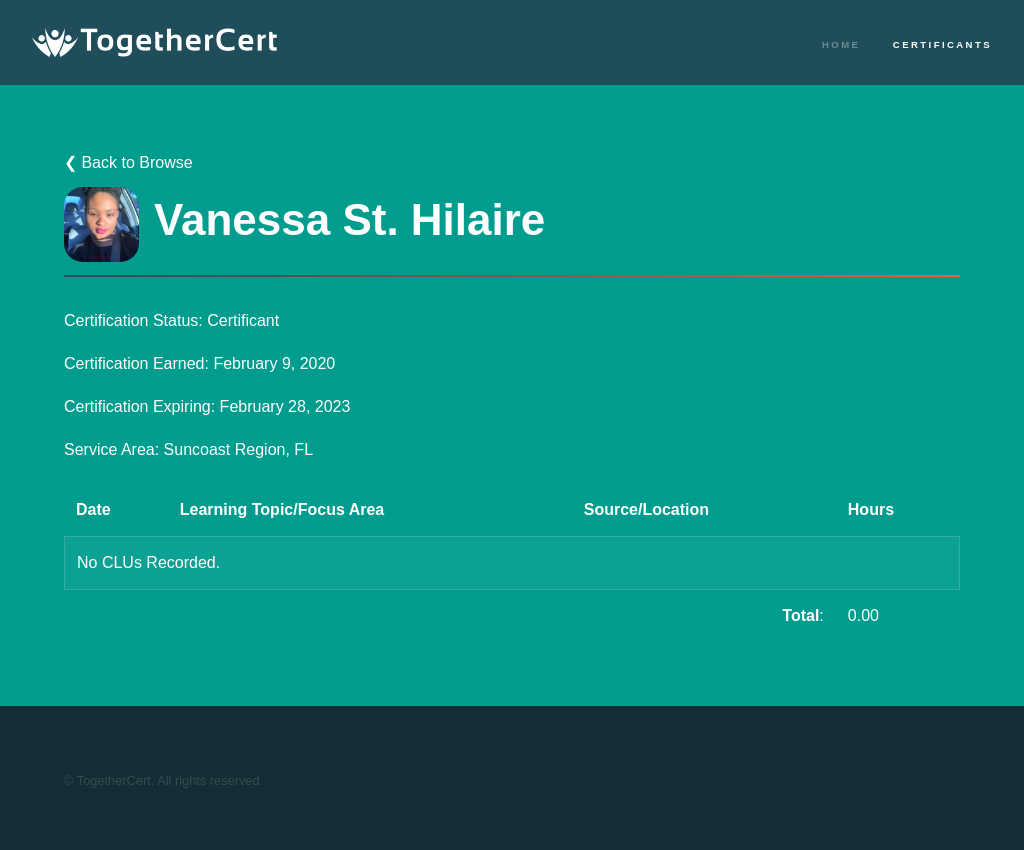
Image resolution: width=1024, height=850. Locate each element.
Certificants (942, 44)
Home (841, 44)
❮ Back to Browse (128, 162)
